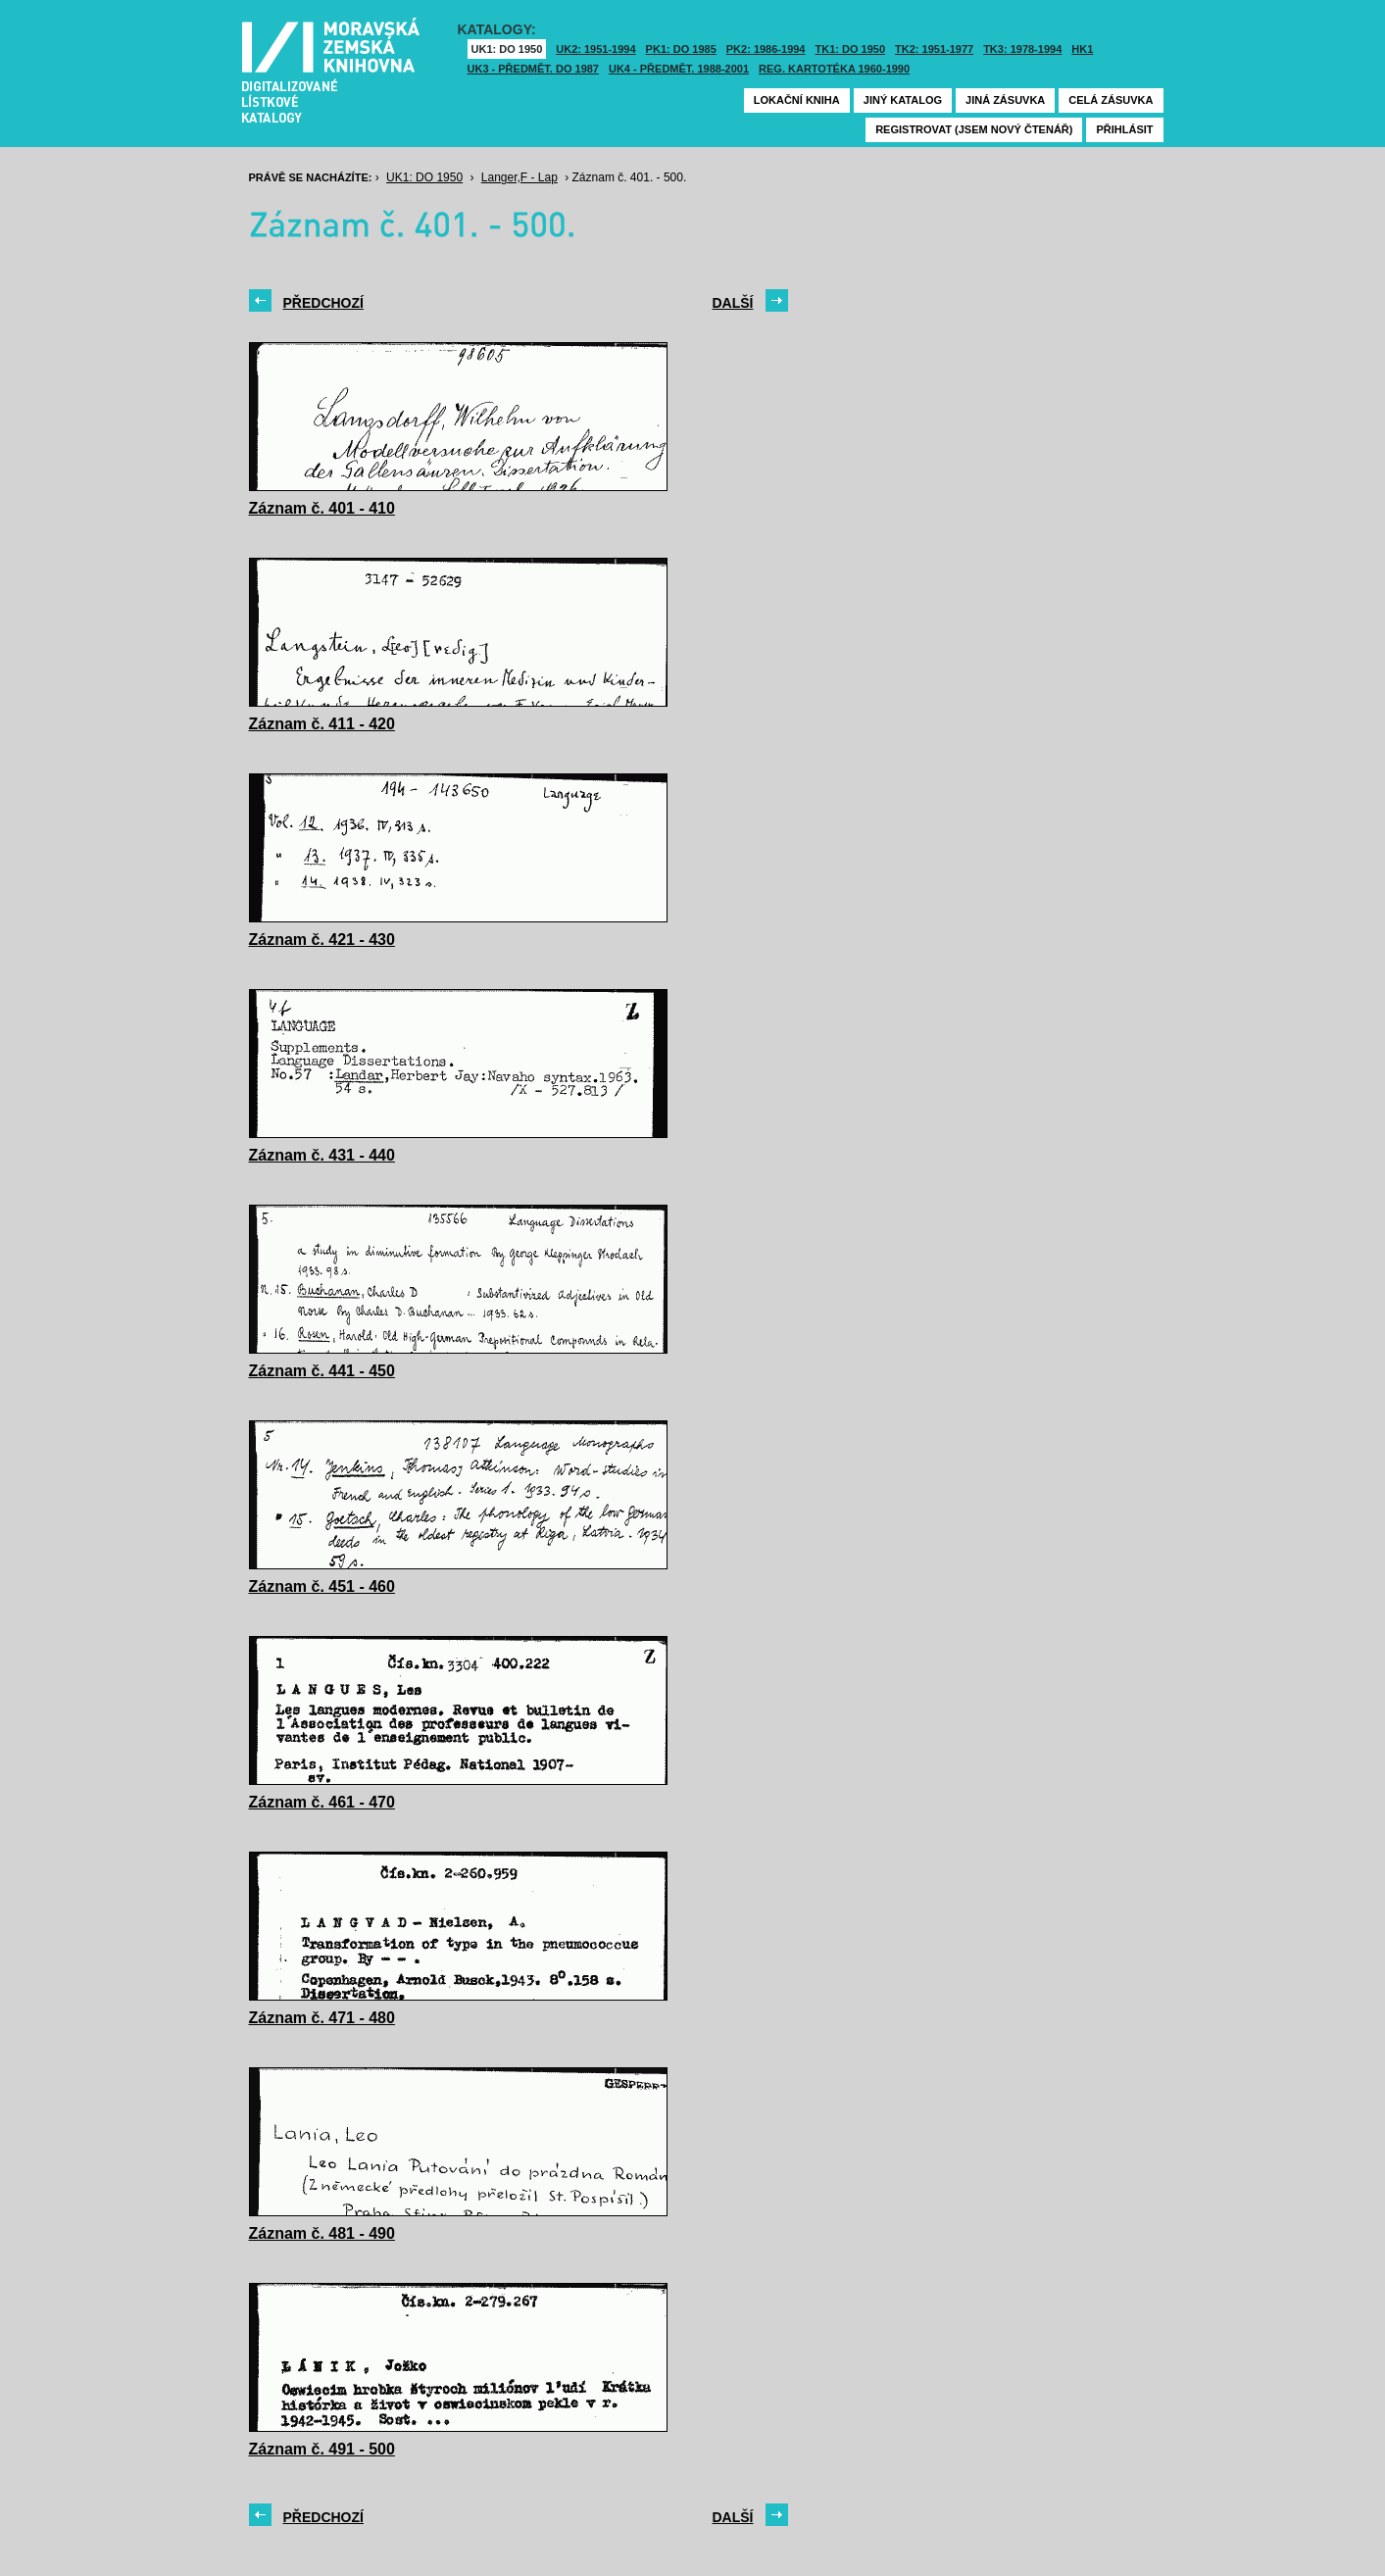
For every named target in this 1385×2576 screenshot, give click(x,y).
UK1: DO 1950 (507, 49)
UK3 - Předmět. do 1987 (533, 68)
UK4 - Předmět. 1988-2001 (679, 68)
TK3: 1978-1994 (1022, 49)
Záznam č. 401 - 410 (322, 508)
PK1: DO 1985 (681, 49)
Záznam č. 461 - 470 (322, 1802)
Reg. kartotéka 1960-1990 (834, 68)
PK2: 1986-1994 (766, 49)
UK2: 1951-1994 (595, 49)
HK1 (1082, 49)
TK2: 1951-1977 (934, 49)
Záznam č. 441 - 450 (322, 1370)
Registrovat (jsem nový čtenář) (973, 129)
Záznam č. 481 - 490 (322, 2233)
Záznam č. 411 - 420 (322, 724)
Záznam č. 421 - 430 (322, 939)
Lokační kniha (797, 100)
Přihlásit (1124, 129)
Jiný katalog (903, 100)
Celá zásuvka (1110, 100)
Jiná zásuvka (1005, 100)
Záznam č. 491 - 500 (322, 2449)
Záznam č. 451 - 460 (322, 1586)
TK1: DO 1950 (851, 49)
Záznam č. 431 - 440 (322, 1155)
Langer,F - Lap (519, 177)
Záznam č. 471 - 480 (322, 2017)
